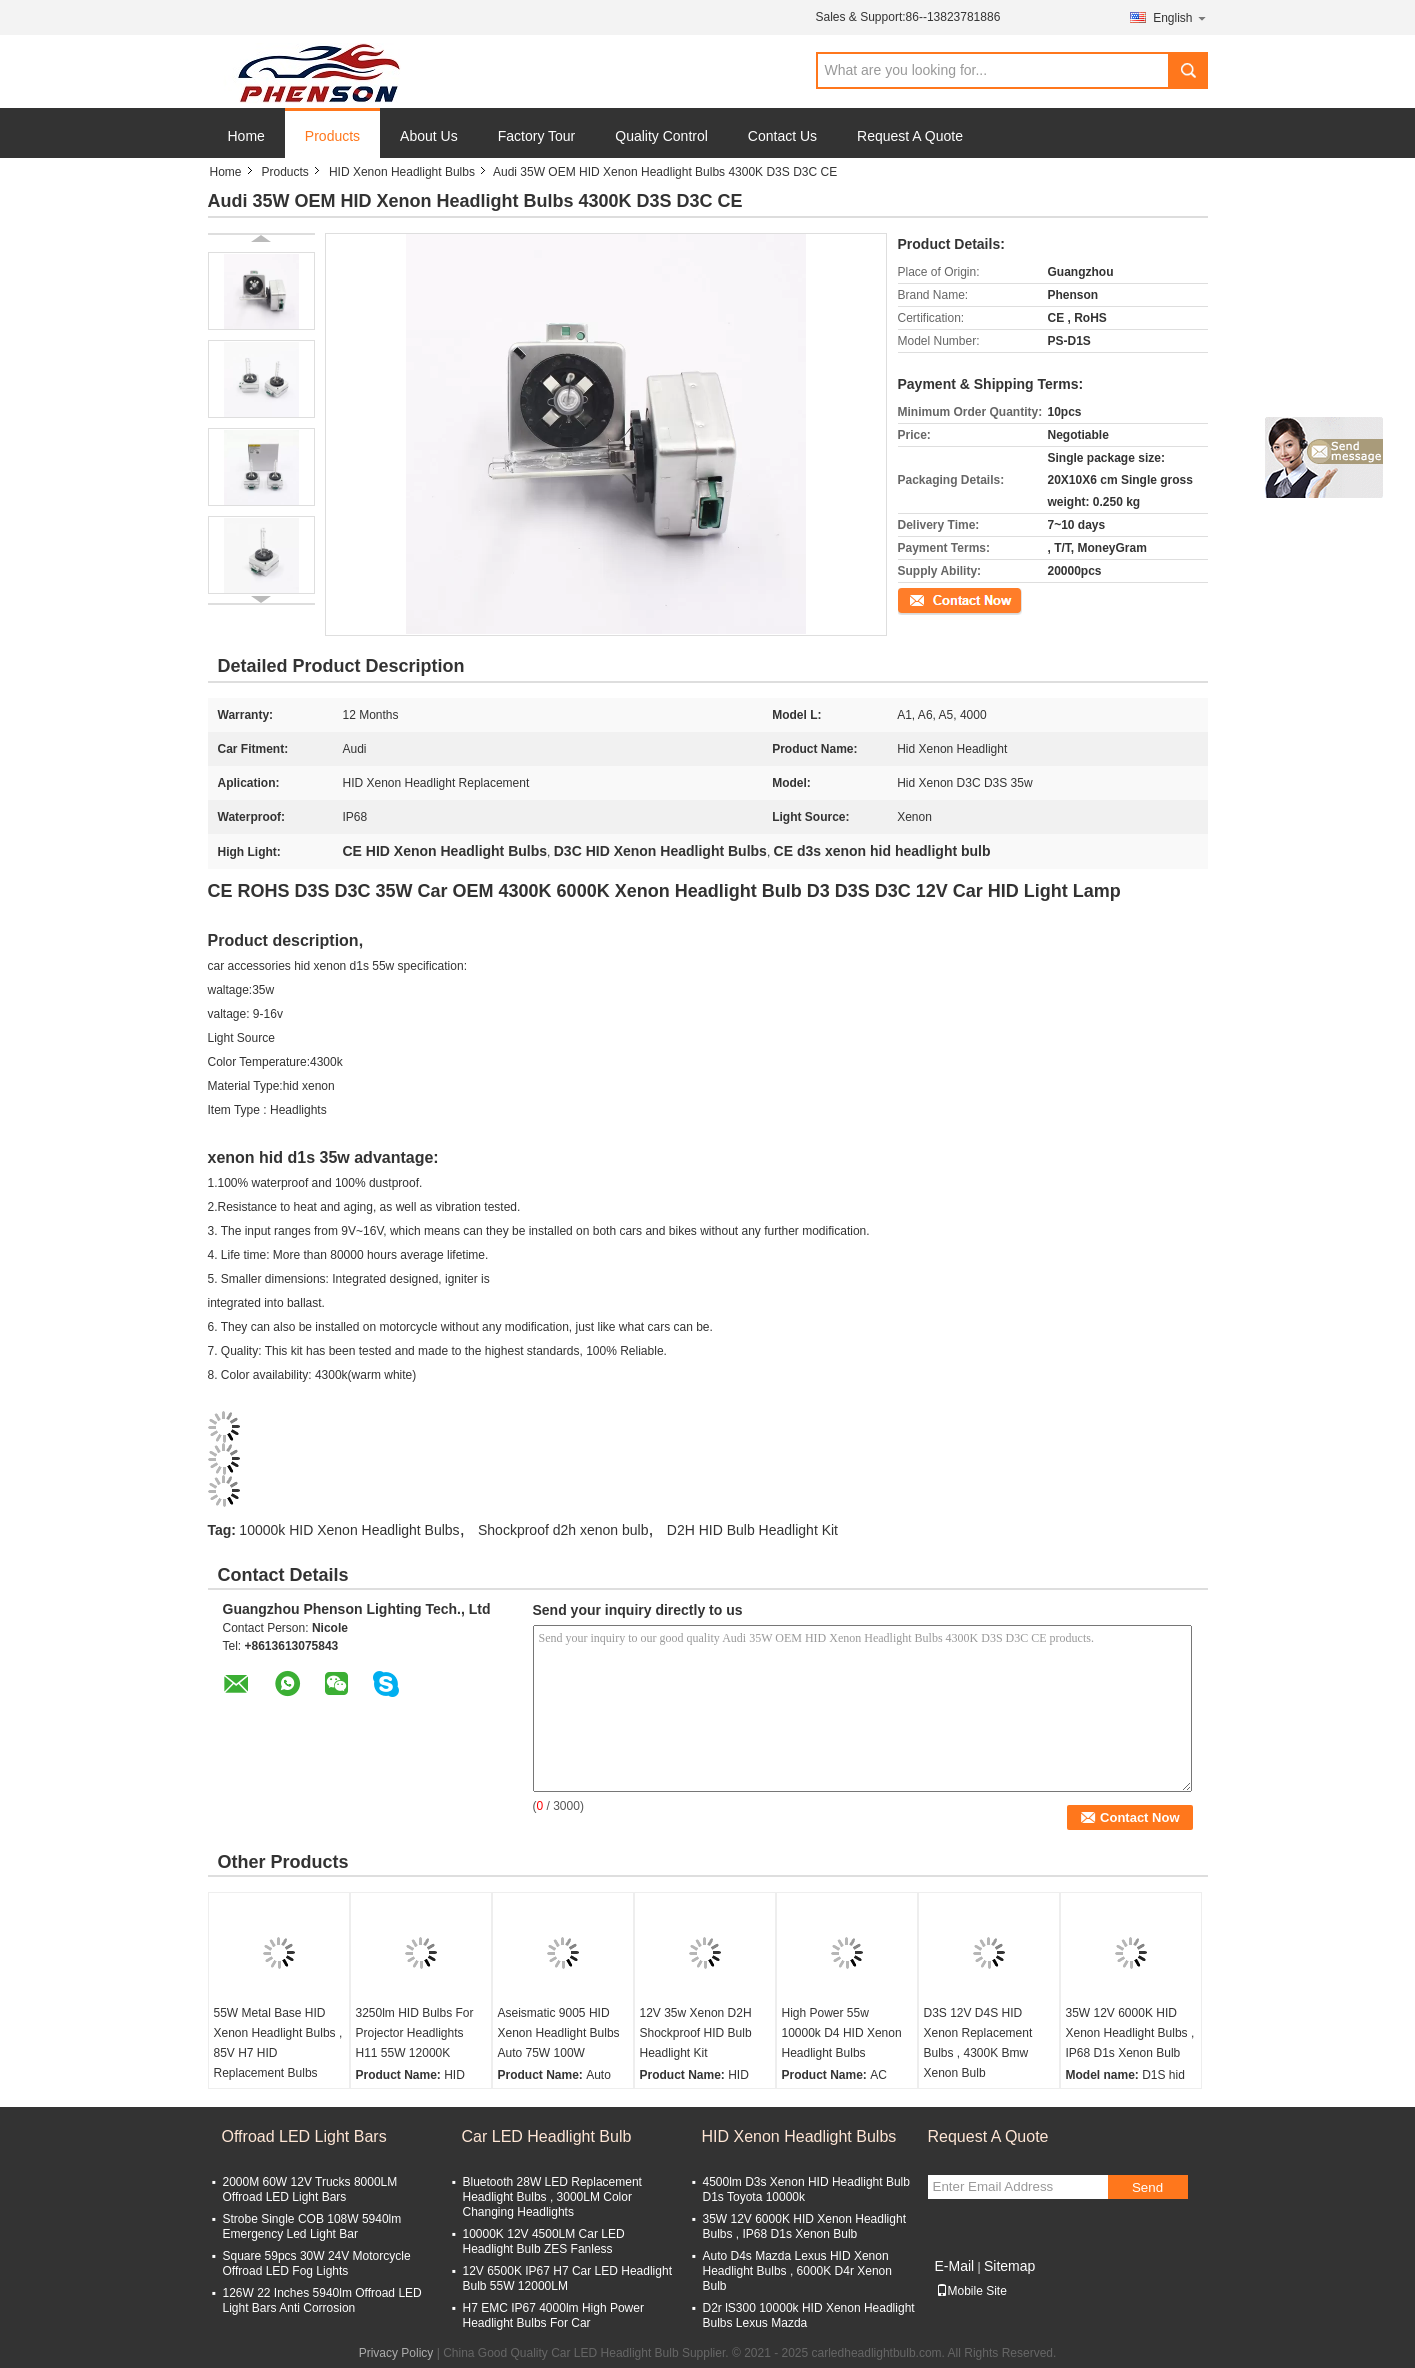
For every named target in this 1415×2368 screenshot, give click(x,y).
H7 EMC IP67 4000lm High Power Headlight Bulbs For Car (553, 2315)
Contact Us (782, 136)
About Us (429, 136)
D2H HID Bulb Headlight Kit (752, 1530)
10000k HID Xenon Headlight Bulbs (349, 1530)
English (1180, 17)
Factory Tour (537, 136)
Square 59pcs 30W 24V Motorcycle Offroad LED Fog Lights (317, 2263)
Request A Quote (910, 136)
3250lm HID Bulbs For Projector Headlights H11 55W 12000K (415, 2033)
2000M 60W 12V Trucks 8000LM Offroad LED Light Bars (310, 2189)
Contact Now (932, 599)
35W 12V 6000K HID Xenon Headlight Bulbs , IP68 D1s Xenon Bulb (1130, 2033)
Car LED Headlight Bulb (547, 2136)
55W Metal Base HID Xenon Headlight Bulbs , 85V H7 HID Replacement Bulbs (278, 2043)
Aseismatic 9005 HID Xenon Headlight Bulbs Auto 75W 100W (559, 2033)
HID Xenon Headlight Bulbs (402, 172)
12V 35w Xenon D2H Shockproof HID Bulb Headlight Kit (696, 2033)
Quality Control (661, 136)
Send (1147, 2187)
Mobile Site (971, 2291)
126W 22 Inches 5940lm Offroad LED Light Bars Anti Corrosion (322, 2300)
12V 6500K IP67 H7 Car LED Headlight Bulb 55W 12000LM (567, 2278)
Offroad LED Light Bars (304, 2136)
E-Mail (955, 2266)
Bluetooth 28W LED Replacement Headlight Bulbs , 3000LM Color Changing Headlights (552, 2197)
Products (332, 136)
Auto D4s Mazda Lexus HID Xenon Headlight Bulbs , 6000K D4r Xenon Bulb (797, 2271)
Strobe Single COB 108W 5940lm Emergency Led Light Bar (312, 2226)
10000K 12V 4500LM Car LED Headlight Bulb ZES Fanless (544, 2241)
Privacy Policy (396, 2353)
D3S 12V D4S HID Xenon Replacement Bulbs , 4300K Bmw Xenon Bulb (978, 2043)
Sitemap (1009, 2266)
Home (246, 136)
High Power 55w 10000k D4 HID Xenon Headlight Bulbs (842, 2033)
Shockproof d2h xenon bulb (563, 1530)
